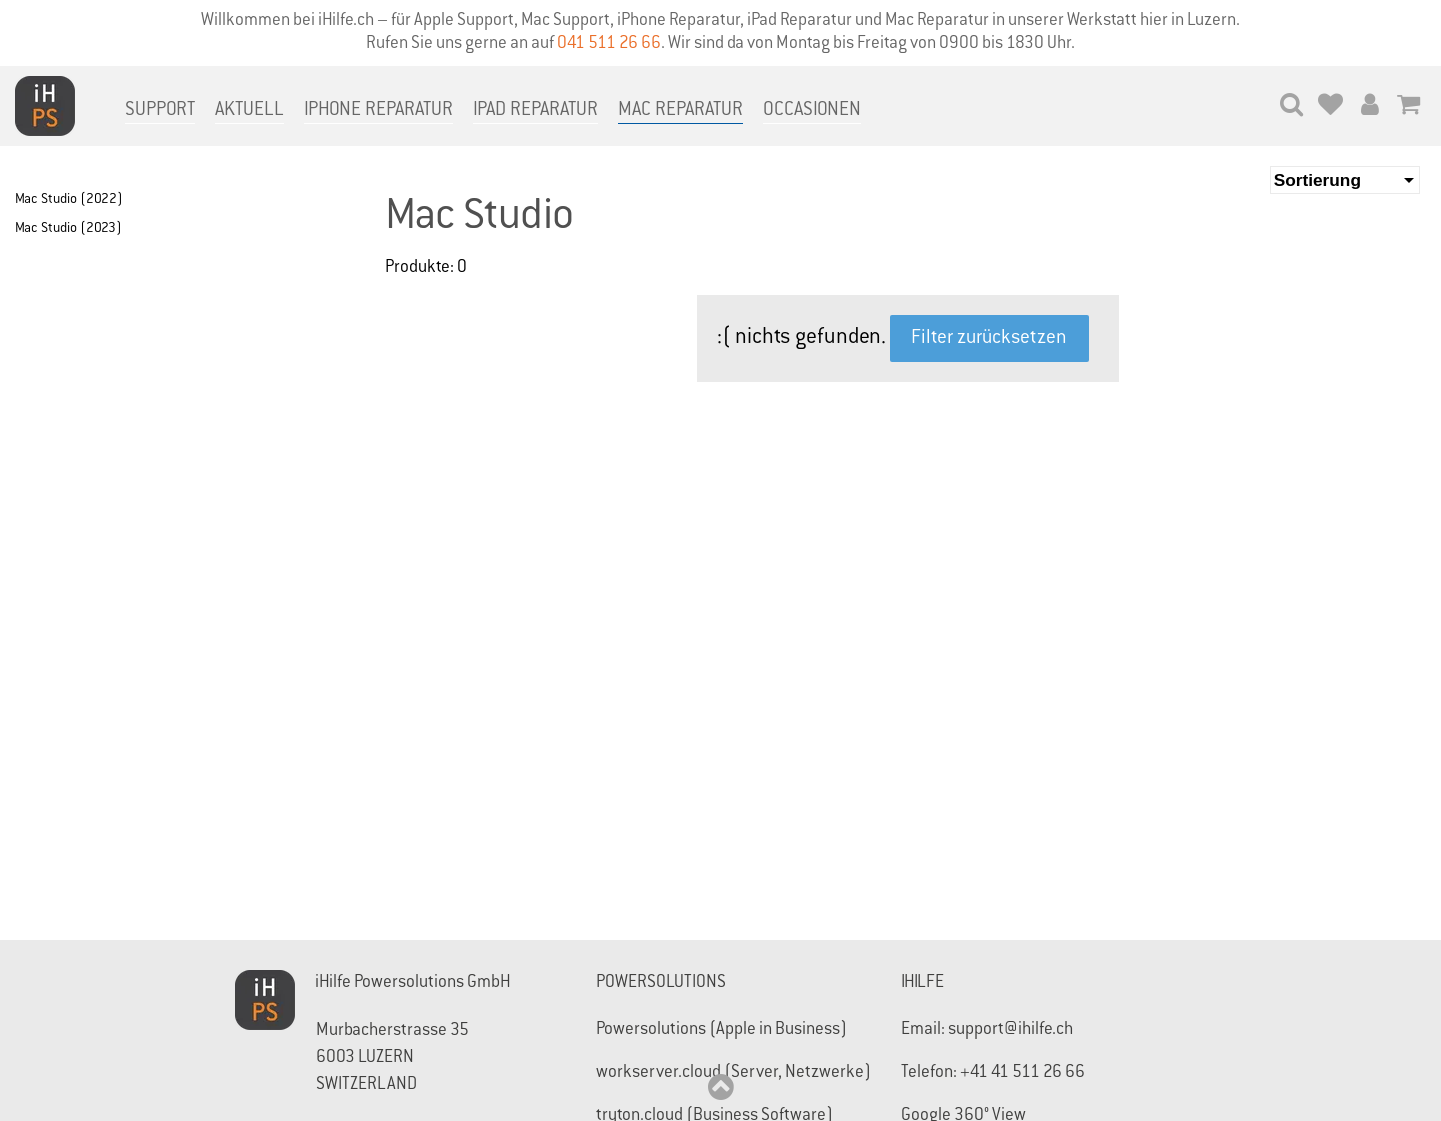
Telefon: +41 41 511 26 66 (993, 1073)
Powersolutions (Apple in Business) (721, 1030)
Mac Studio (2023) (68, 229)
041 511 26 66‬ (609, 44)
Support (160, 110)
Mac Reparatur (680, 110)
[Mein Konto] (1369, 107)
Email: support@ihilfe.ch (987, 1030)
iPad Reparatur (535, 110)
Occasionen (812, 110)
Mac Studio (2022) (69, 200)
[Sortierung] (1345, 180)
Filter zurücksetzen (989, 338)
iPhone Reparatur (378, 110)
